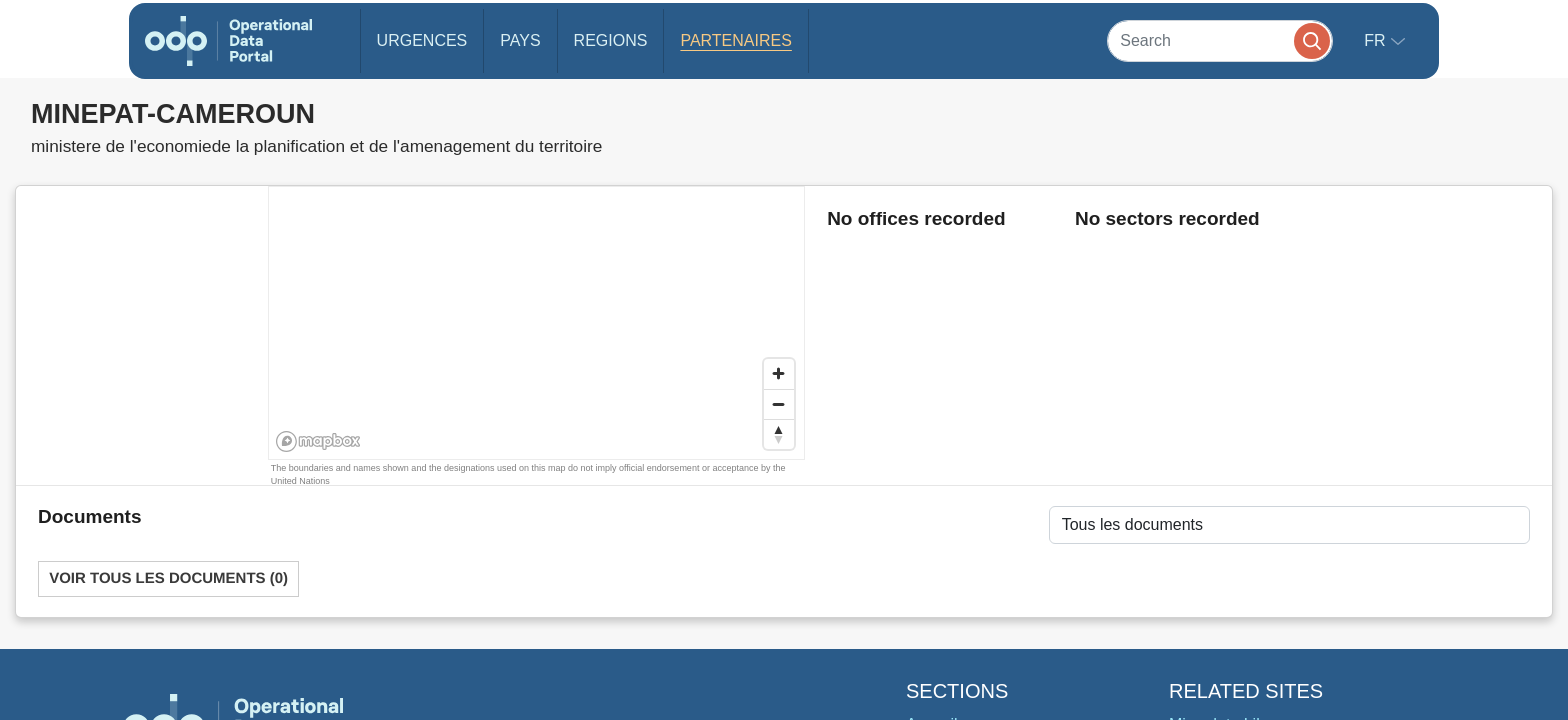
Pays (520, 40)
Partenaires (735, 40)
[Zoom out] (779, 404)
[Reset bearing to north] (779, 434)
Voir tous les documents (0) (168, 578)
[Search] (1220, 40)
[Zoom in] (779, 374)
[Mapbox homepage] (318, 441)
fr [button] (1377, 40)
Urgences (422, 40)
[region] (537, 324)
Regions (611, 40)
